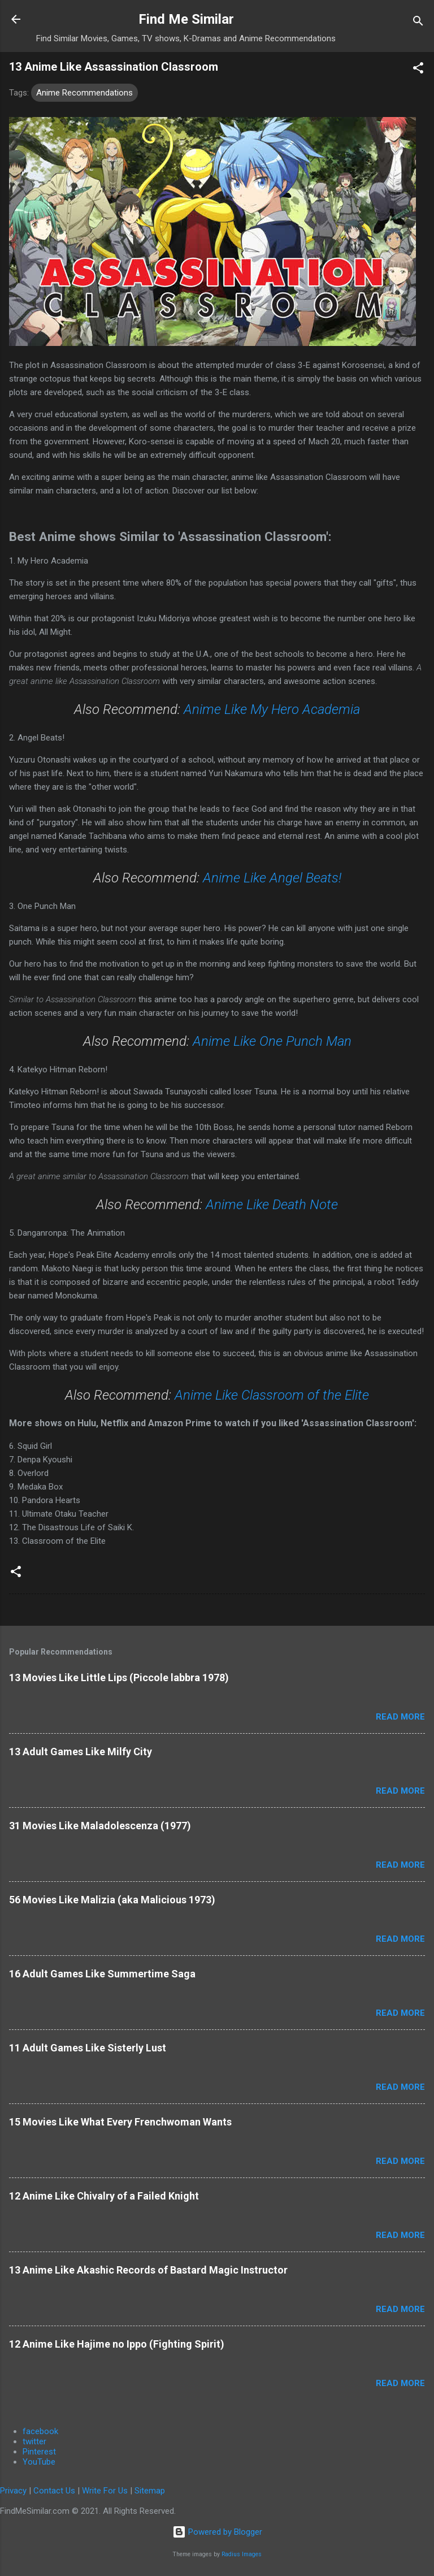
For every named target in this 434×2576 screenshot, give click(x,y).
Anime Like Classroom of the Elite (272, 1395)
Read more (400, 1717)
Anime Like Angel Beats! (272, 878)
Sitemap (149, 2491)
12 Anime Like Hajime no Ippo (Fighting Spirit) (116, 2344)
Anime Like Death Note (272, 1205)
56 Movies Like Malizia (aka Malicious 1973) (112, 1900)
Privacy (13, 2491)
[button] (418, 70)
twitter (34, 2441)
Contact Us (54, 2491)
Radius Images (242, 2554)
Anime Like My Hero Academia (272, 709)
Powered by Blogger (217, 2532)
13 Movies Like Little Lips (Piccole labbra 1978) (119, 1677)
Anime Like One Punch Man (272, 1041)
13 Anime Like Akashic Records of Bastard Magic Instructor (148, 2270)
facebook (40, 2431)
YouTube (39, 2462)
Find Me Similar (186, 19)
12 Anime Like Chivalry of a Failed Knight (104, 2196)
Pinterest (39, 2452)
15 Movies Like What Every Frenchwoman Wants (120, 2122)
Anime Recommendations (84, 93)
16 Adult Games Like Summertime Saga (102, 1974)
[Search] (418, 23)
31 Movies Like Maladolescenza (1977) (100, 1826)
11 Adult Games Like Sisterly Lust (87, 2048)
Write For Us (105, 2491)
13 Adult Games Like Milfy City (80, 1751)
